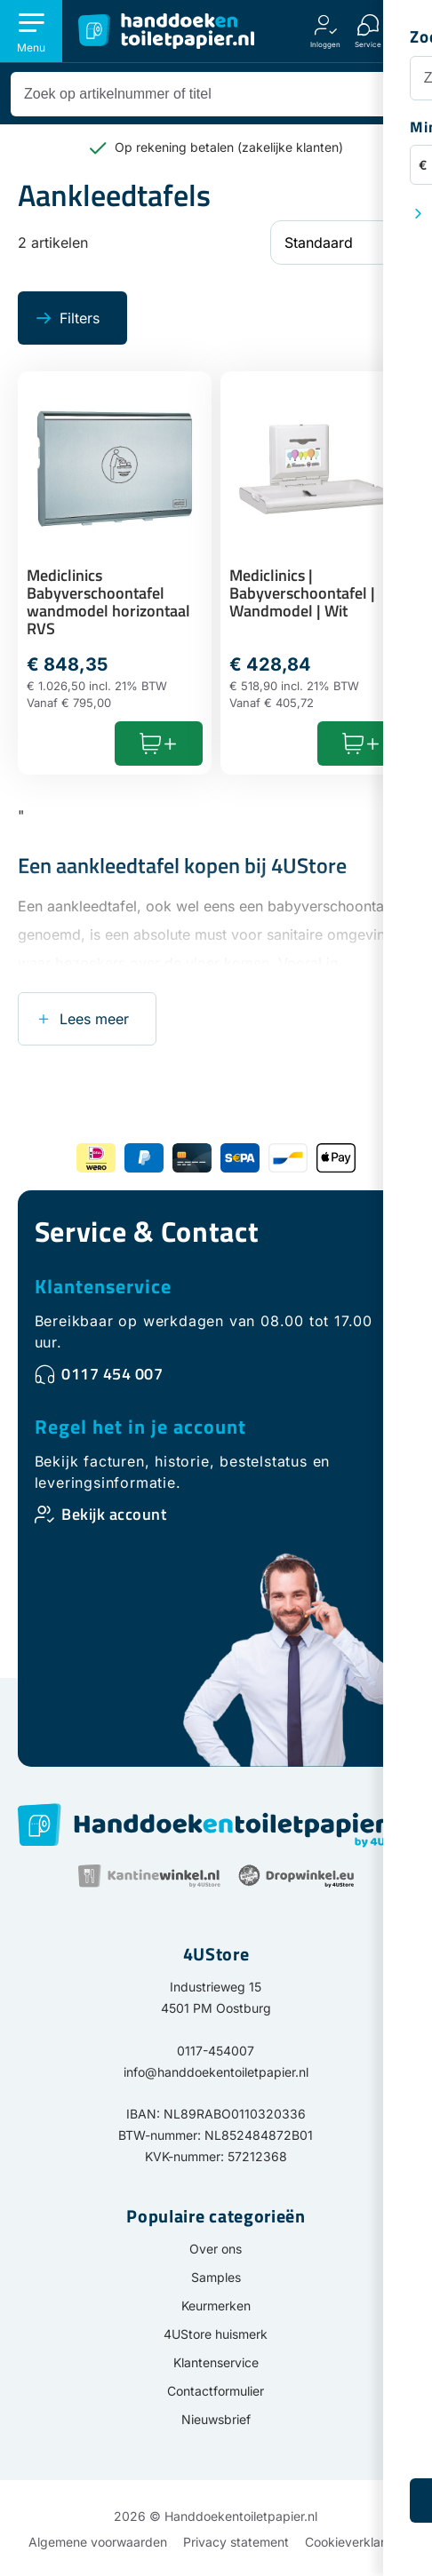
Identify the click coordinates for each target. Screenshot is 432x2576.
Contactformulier (215, 2390)
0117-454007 (215, 2050)
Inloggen (325, 44)
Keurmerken (216, 2305)
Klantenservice (103, 1286)
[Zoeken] (396, 94)
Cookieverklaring (354, 2541)
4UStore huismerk (216, 2333)
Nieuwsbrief (216, 2419)
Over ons (215, 2248)
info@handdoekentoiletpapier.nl (216, 2071)
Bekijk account (113, 1514)
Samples (216, 2277)
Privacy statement (236, 2541)
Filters (80, 318)
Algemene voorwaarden (97, 2541)
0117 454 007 (112, 1374)
